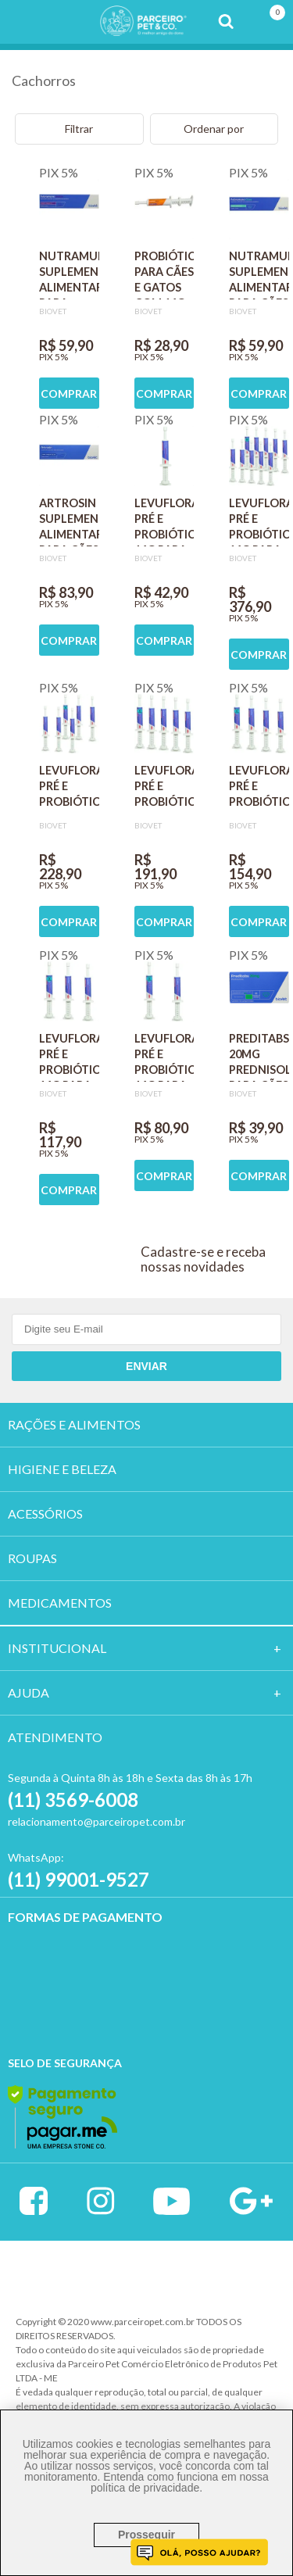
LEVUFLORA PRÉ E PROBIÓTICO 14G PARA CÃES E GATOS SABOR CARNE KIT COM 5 (164, 789)
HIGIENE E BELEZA (62, 1469)
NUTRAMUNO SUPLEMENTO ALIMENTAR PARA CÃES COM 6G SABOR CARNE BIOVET (259, 274)
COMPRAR (69, 393)
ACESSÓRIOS (45, 1513)
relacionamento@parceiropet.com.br (96, 1821)
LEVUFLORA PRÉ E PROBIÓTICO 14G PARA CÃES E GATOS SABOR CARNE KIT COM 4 (259, 789)
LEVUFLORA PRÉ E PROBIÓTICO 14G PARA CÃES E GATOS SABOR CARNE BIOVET (164, 521)
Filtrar (79, 128)
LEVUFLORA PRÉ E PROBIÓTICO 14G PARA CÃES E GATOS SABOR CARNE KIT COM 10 (259, 521)
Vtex (81, 2272)
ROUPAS (32, 1558)
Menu (22, 22)
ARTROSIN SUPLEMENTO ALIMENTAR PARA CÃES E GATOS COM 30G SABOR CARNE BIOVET (69, 521)
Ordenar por (214, 128)
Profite (213, 2273)
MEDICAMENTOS (60, 1602)
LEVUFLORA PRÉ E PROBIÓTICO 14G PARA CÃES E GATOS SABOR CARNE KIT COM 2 (164, 1057)
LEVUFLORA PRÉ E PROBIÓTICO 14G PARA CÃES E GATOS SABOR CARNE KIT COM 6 (69, 789)
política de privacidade (145, 2487)
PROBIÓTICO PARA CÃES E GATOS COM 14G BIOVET (164, 274)
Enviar (146, 1366)
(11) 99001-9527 (78, 1879)
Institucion (49, 1647)
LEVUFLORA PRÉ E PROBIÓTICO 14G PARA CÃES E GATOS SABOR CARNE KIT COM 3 (69, 1057)
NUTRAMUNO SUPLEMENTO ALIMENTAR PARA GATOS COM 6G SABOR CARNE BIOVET (69, 274)
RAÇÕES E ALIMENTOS (74, 1424)
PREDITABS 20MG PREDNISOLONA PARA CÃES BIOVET (259, 1057)
